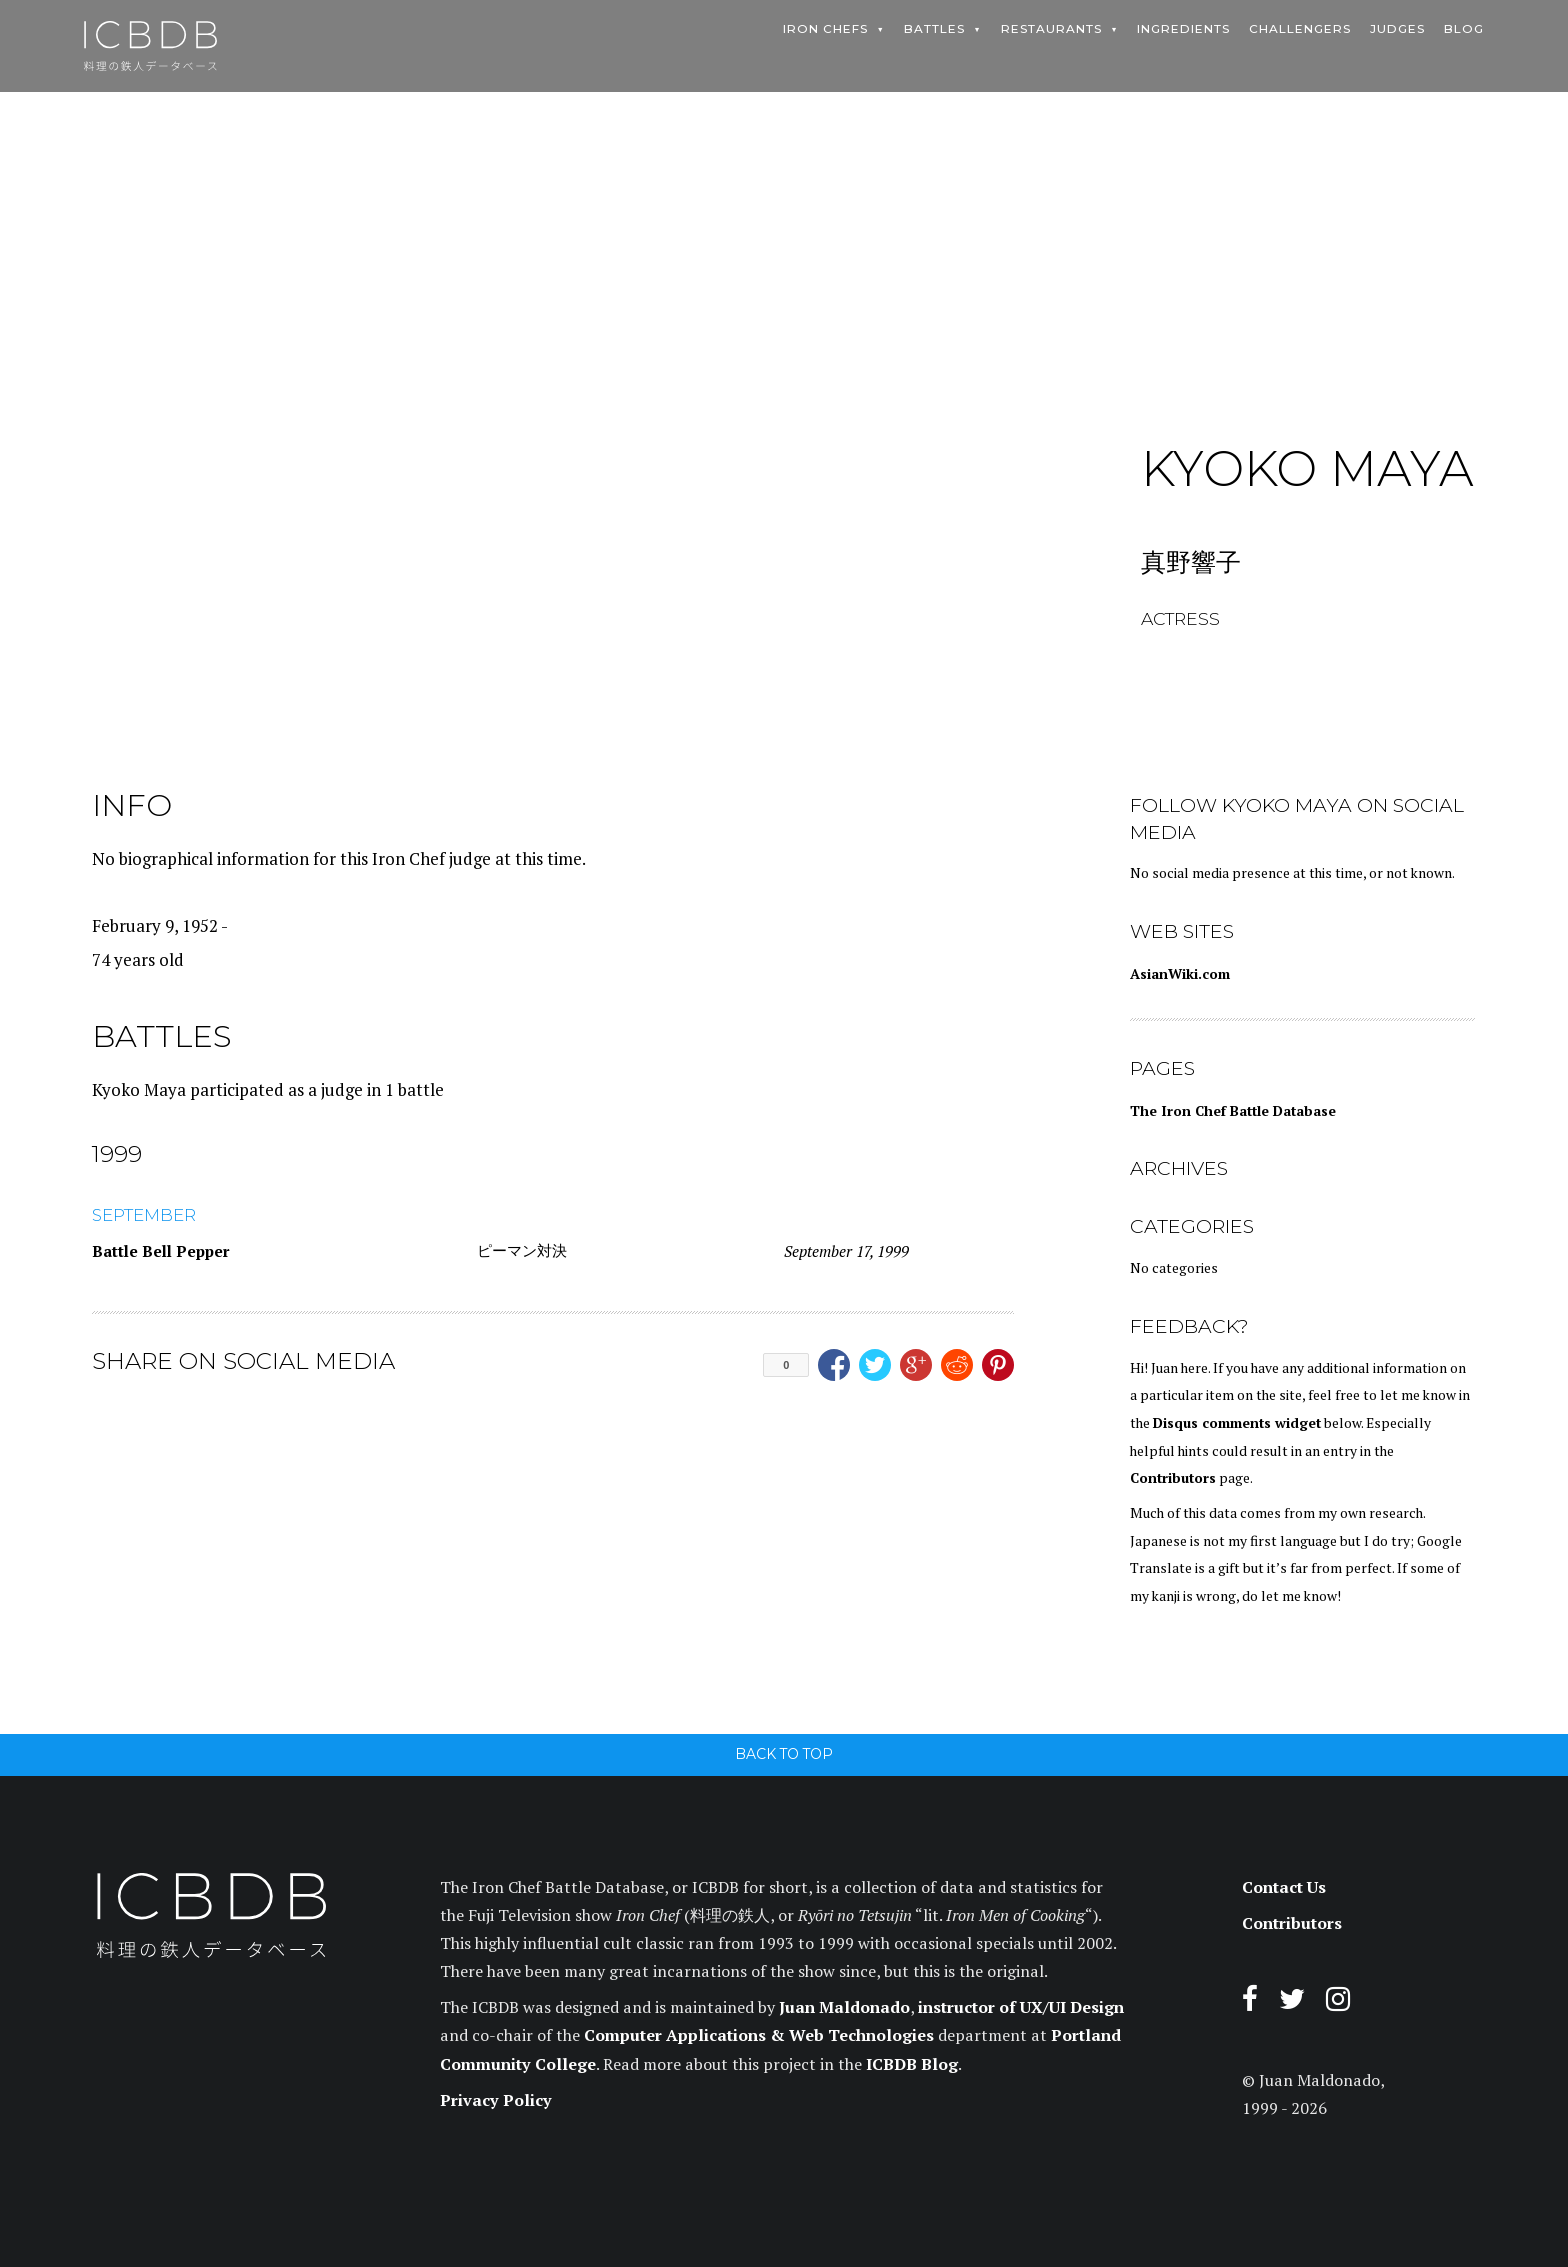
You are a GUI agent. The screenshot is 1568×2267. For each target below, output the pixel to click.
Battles (934, 29)
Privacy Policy (496, 2100)
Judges (1397, 29)
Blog (1464, 29)
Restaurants (1051, 29)
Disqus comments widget (1237, 1423)
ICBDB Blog (912, 2064)
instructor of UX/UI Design (1021, 2007)
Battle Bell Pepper (160, 1251)
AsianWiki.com (1180, 974)
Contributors (1173, 1478)
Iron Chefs (825, 29)
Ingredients (1183, 29)
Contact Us (1284, 1887)
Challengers (1300, 29)
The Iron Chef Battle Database (1233, 1111)
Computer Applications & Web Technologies (759, 2036)
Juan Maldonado (844, 2007)
